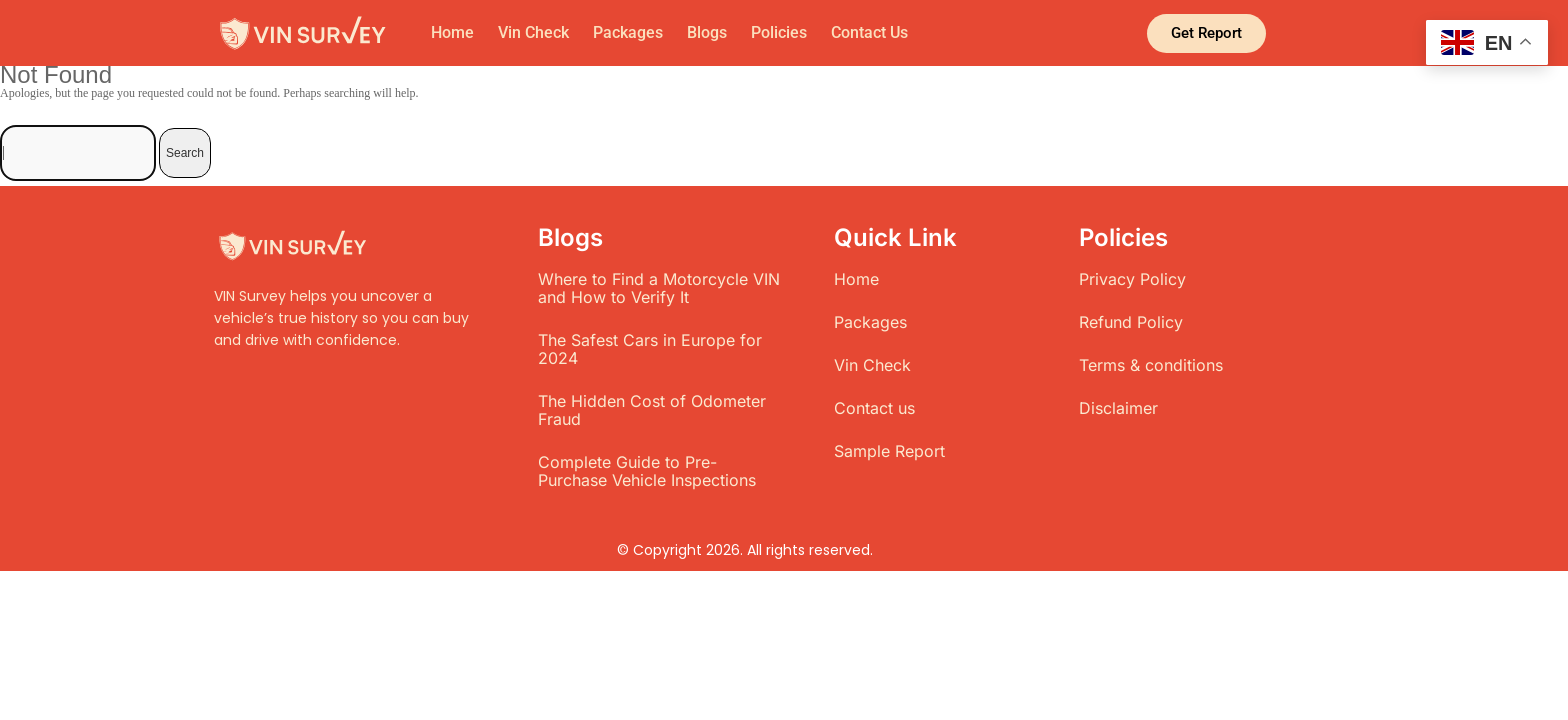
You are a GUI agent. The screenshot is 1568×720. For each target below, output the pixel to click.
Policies (779, 32)
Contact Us (869, 32)
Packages (628, 32)
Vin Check (533, 32)
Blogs (707, 32)
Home (452, 32)
